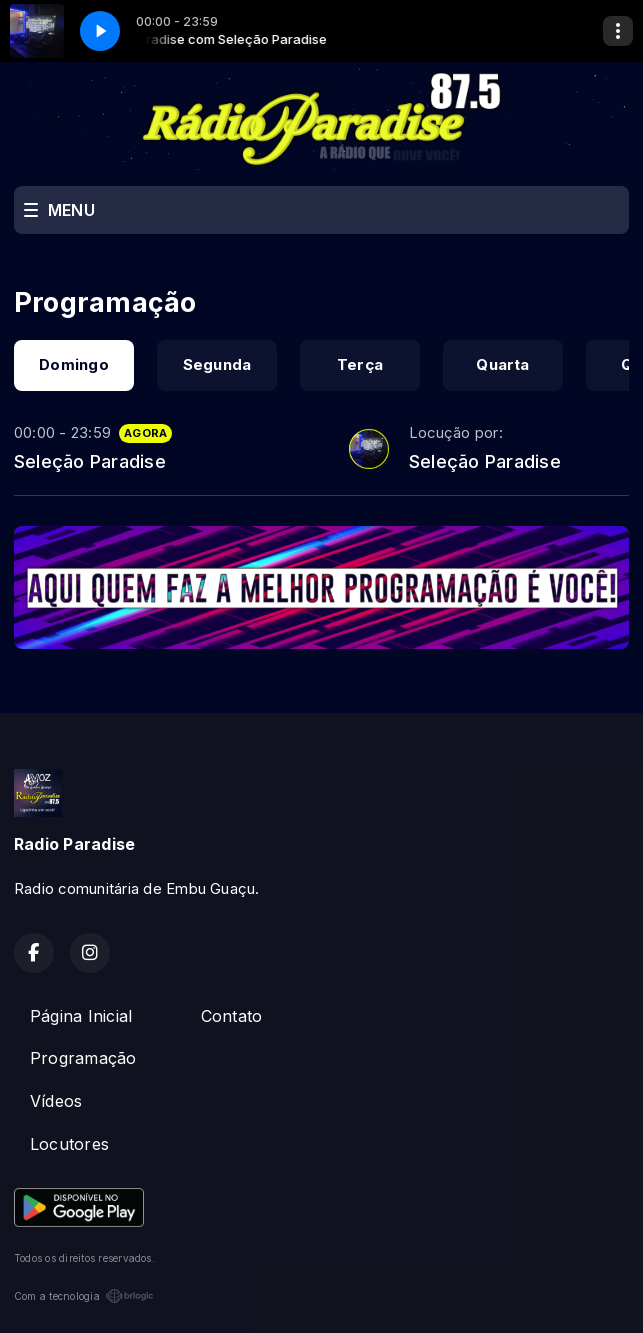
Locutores (69, 1144)
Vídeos (56, 1101)
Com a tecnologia (84, 1296)
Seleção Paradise (90, 461)
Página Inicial (81, 1016)
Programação (83, 1058)
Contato (232, 1016)
